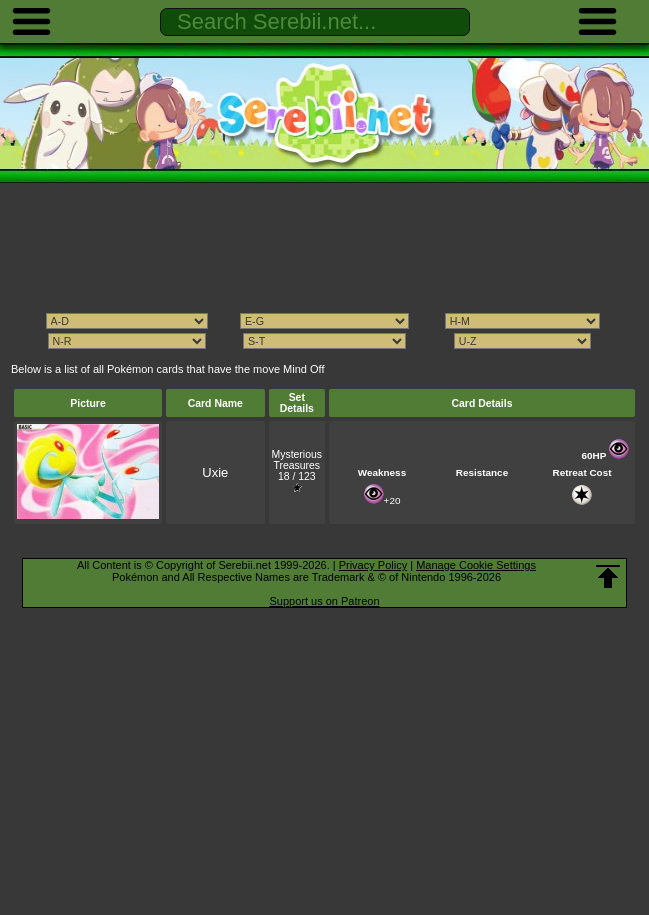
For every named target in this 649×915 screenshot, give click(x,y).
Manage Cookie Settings (476, 565)
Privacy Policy (373, 565)
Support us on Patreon (324, 601)
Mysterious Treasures (297, 460)
